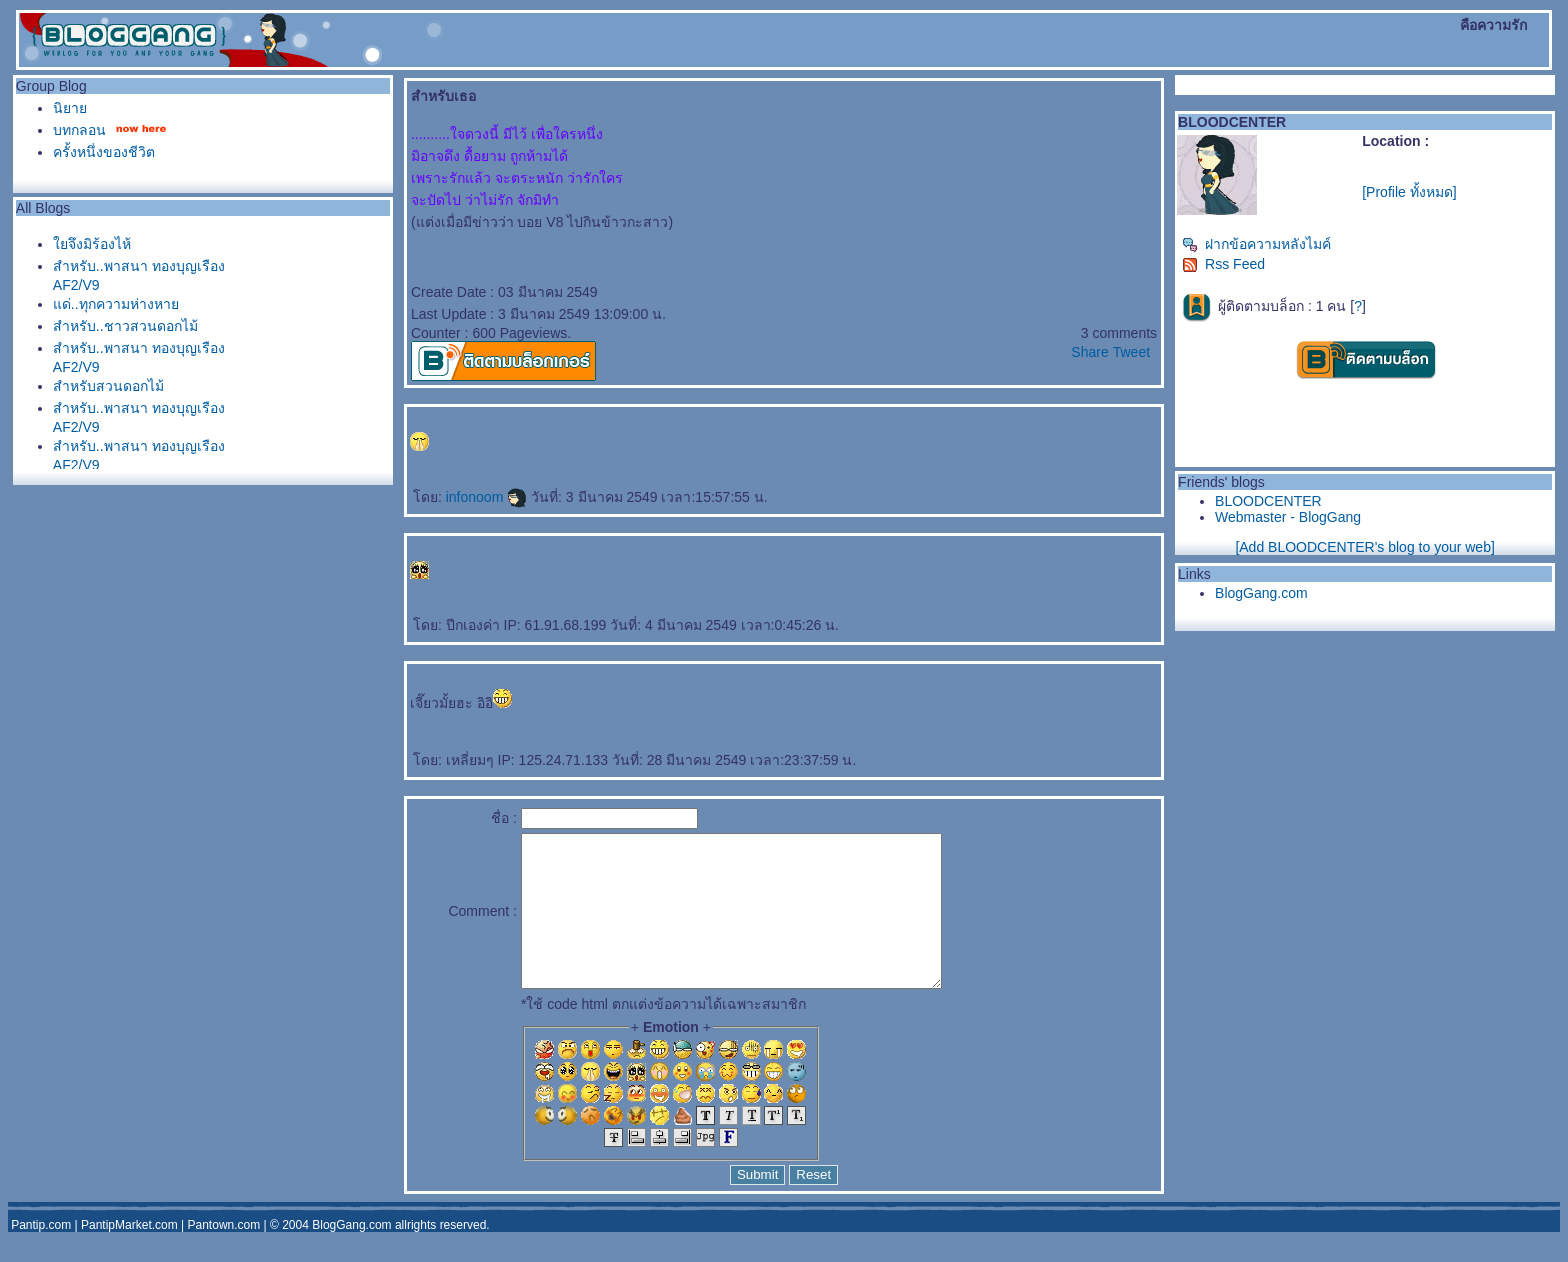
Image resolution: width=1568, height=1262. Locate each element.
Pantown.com (224, 1255)
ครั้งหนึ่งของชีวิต (104, 152)
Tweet (1131, 352)
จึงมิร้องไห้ (92, 244)
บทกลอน (79, 130)
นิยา (70, 108)
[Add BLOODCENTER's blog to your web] (1364, 547)
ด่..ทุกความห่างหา (116, 304)
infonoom (486, 497)
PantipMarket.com (129, 1255)
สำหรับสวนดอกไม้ (108, 386)
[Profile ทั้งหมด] (1409, 192)
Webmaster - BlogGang (1288, 517)
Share (1089, 352)
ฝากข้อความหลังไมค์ (1256, 244)
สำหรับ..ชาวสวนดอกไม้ (125, 326)
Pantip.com (41, 1255)
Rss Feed (1223, 264)
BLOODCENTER (1268, 501)
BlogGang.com (1261, 593)
